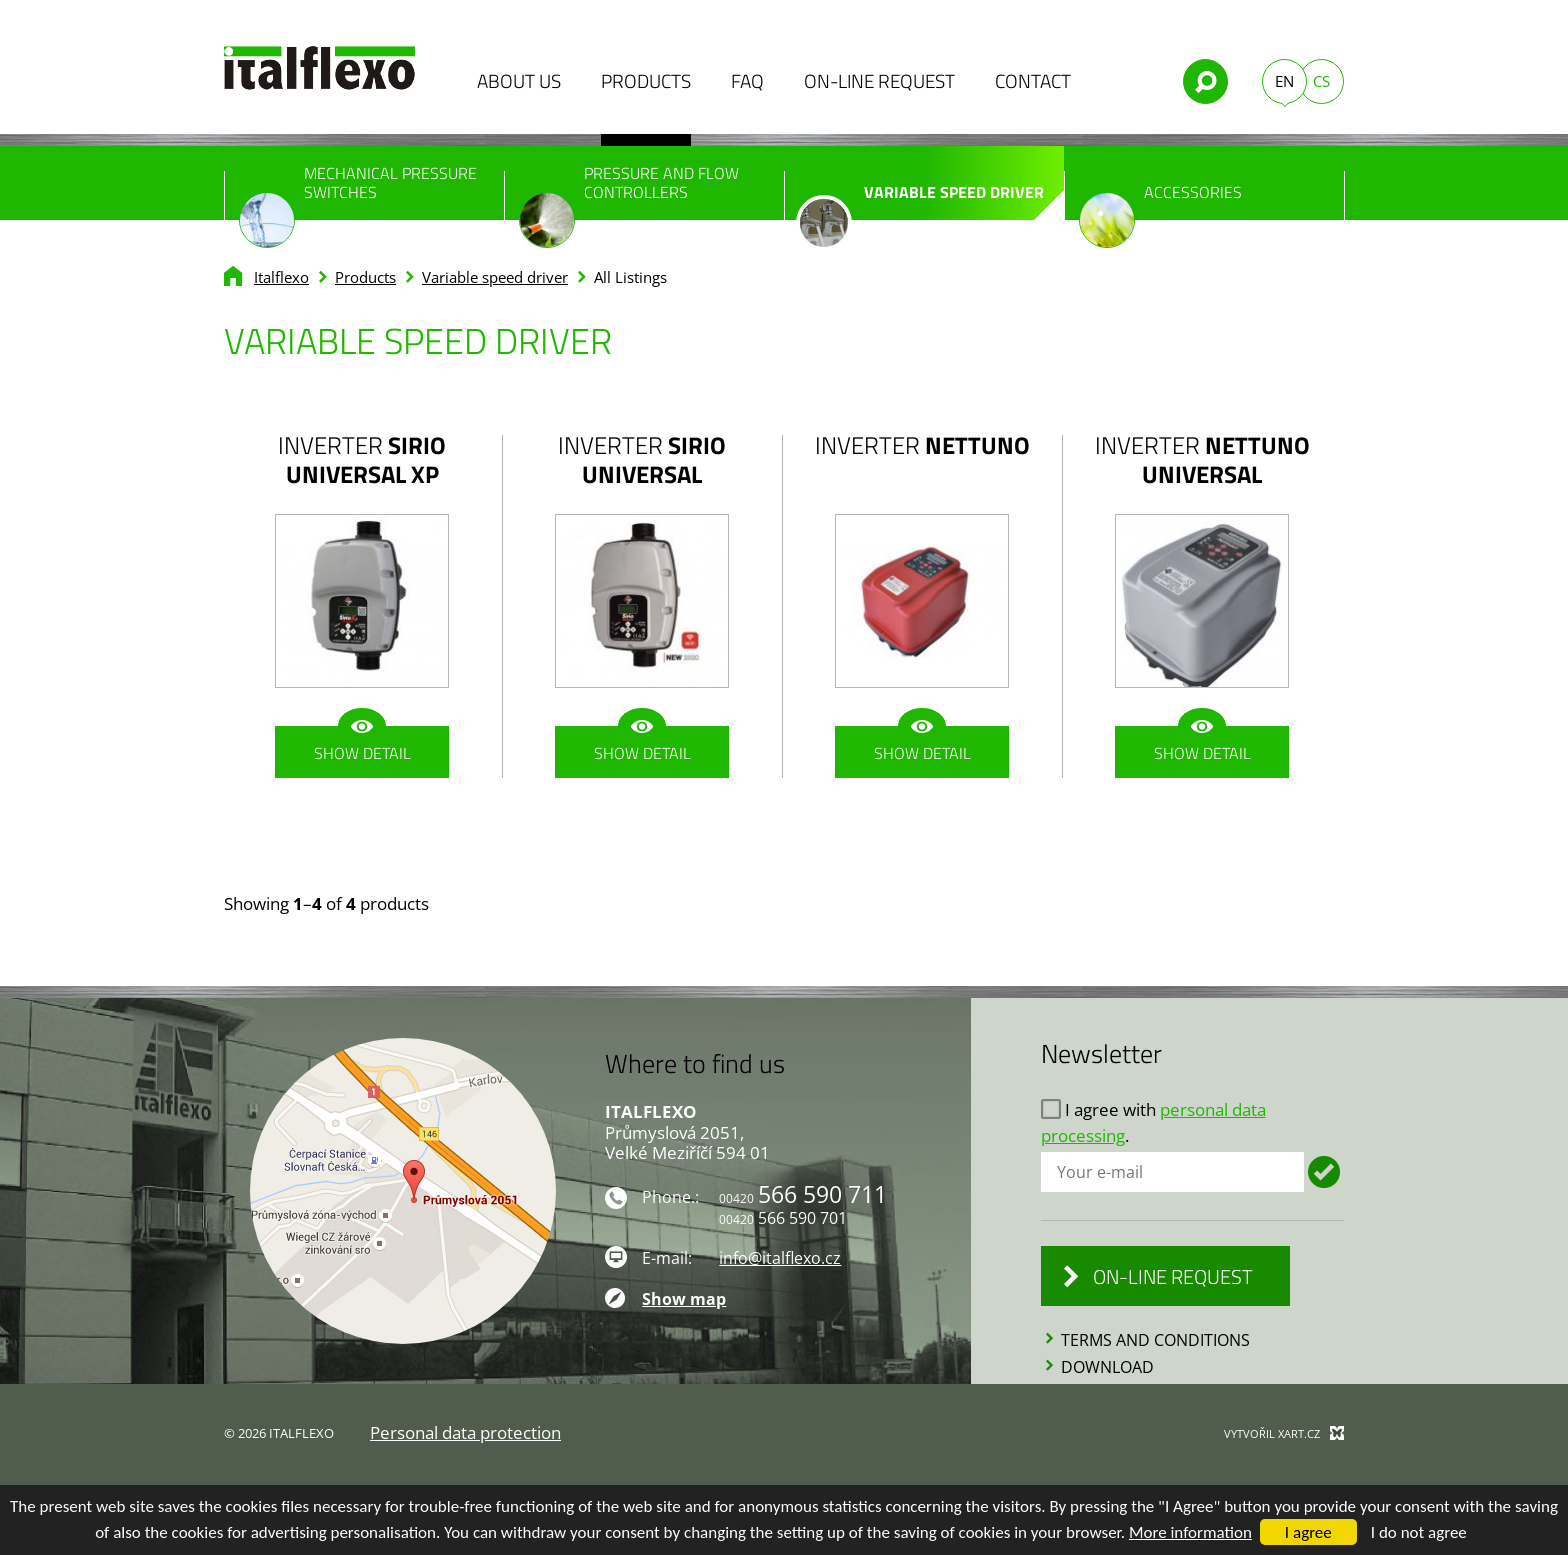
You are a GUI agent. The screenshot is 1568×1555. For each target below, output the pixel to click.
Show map (684, 1299)
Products (646, 80)
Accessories (1160, 200)
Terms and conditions (1155, 1340)
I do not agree (1419, 1532)
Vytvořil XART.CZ (1272, 1433)
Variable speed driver (920, 200)
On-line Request (879, 80)
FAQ (747, 80)
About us (519, 80)
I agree (1308, 1532)
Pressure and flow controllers (629, 190)
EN (1284, 81)
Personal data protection (465, 1432)
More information (1190, 1532)
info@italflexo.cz (780, 1258)
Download (1107, 1367)
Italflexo (281, 277)
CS (1321, 81)
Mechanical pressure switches (358, 190)
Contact (1033, 80)
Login (1324, 1172)
